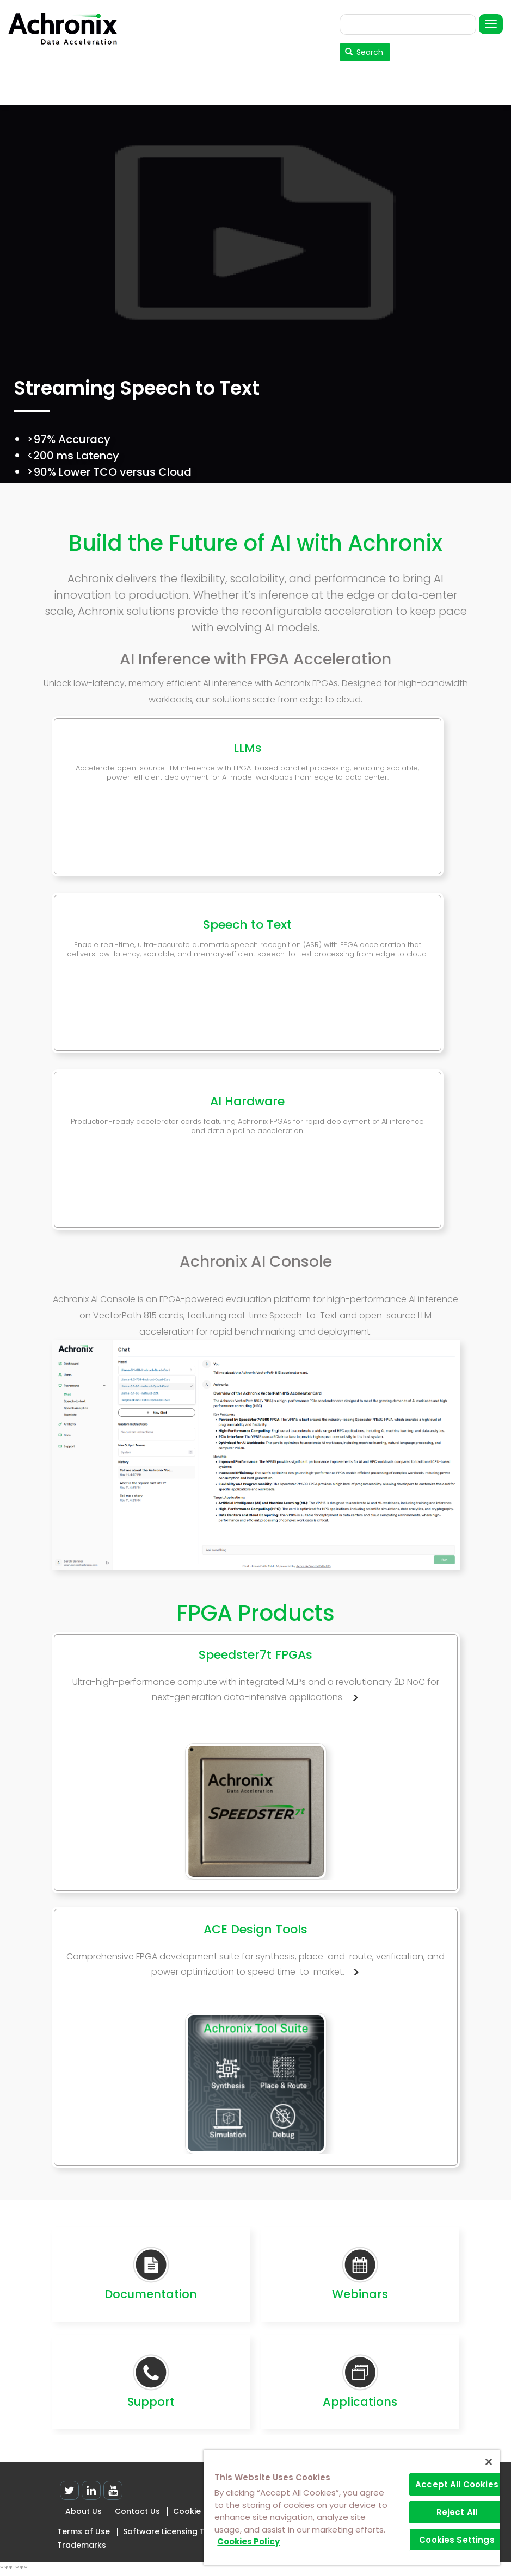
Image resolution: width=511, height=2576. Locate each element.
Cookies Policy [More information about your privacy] (248, 2541)
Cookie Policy (199, 2511)
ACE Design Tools (255, 1929)
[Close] (488, 2462)
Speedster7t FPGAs (255, 1654)
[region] (352, 2507)
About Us (83, 2511)
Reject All (457, 2512)
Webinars (360, 2294)
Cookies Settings (456, 2540)
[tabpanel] (255, 313)
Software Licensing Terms (174, 2531)
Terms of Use (83, 2531)
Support (151, 2402)
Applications (360, 2402)
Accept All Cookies (456, 2484)
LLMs (247, 747)
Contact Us (137, 2511)
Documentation (150, 2294)
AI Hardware (247, 1101)
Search (364, 52)
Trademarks (81, 2545)
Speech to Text (247, 924)
